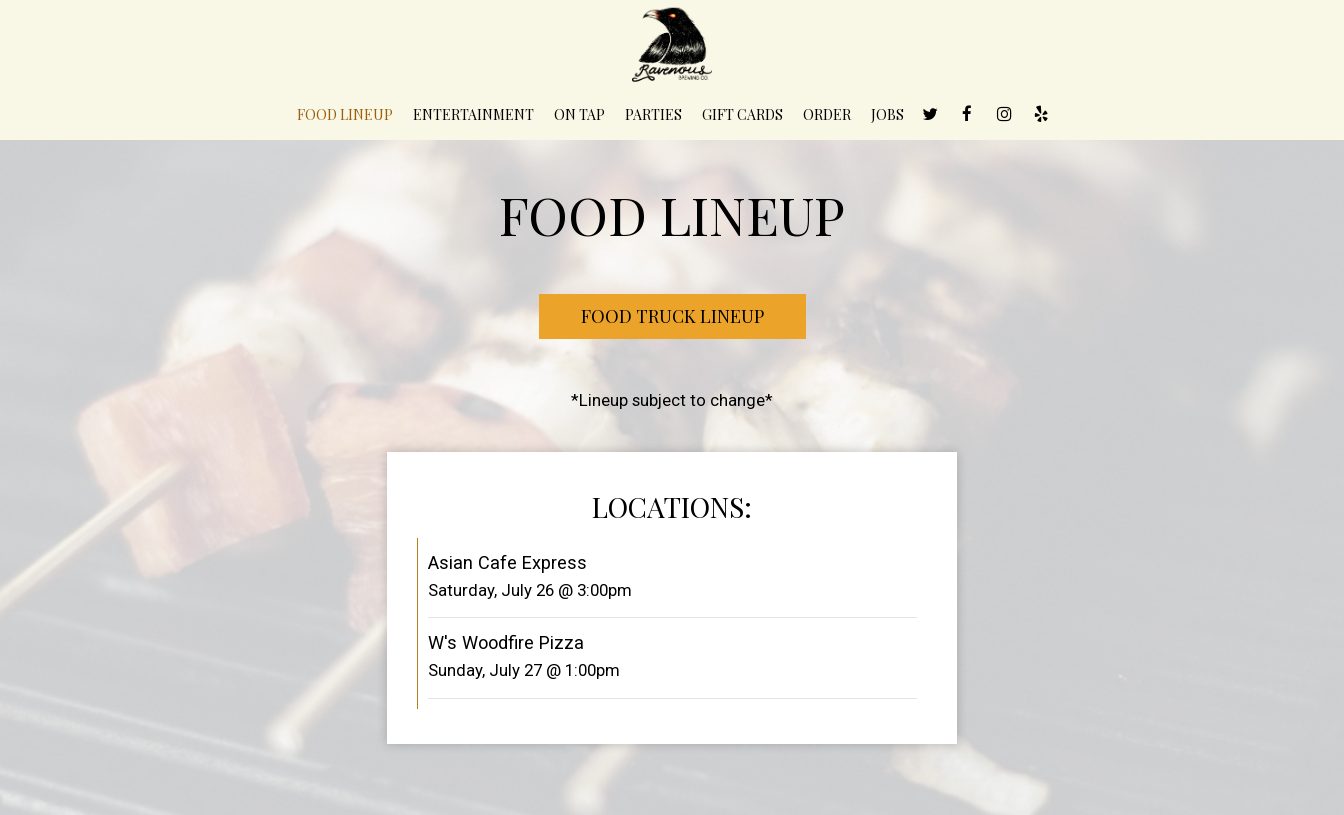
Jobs (887, 114)
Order (827, 114)
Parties (653, 114)
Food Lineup (345, 114)
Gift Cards (742, 114)
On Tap (579, 114)
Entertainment (473, 114)
